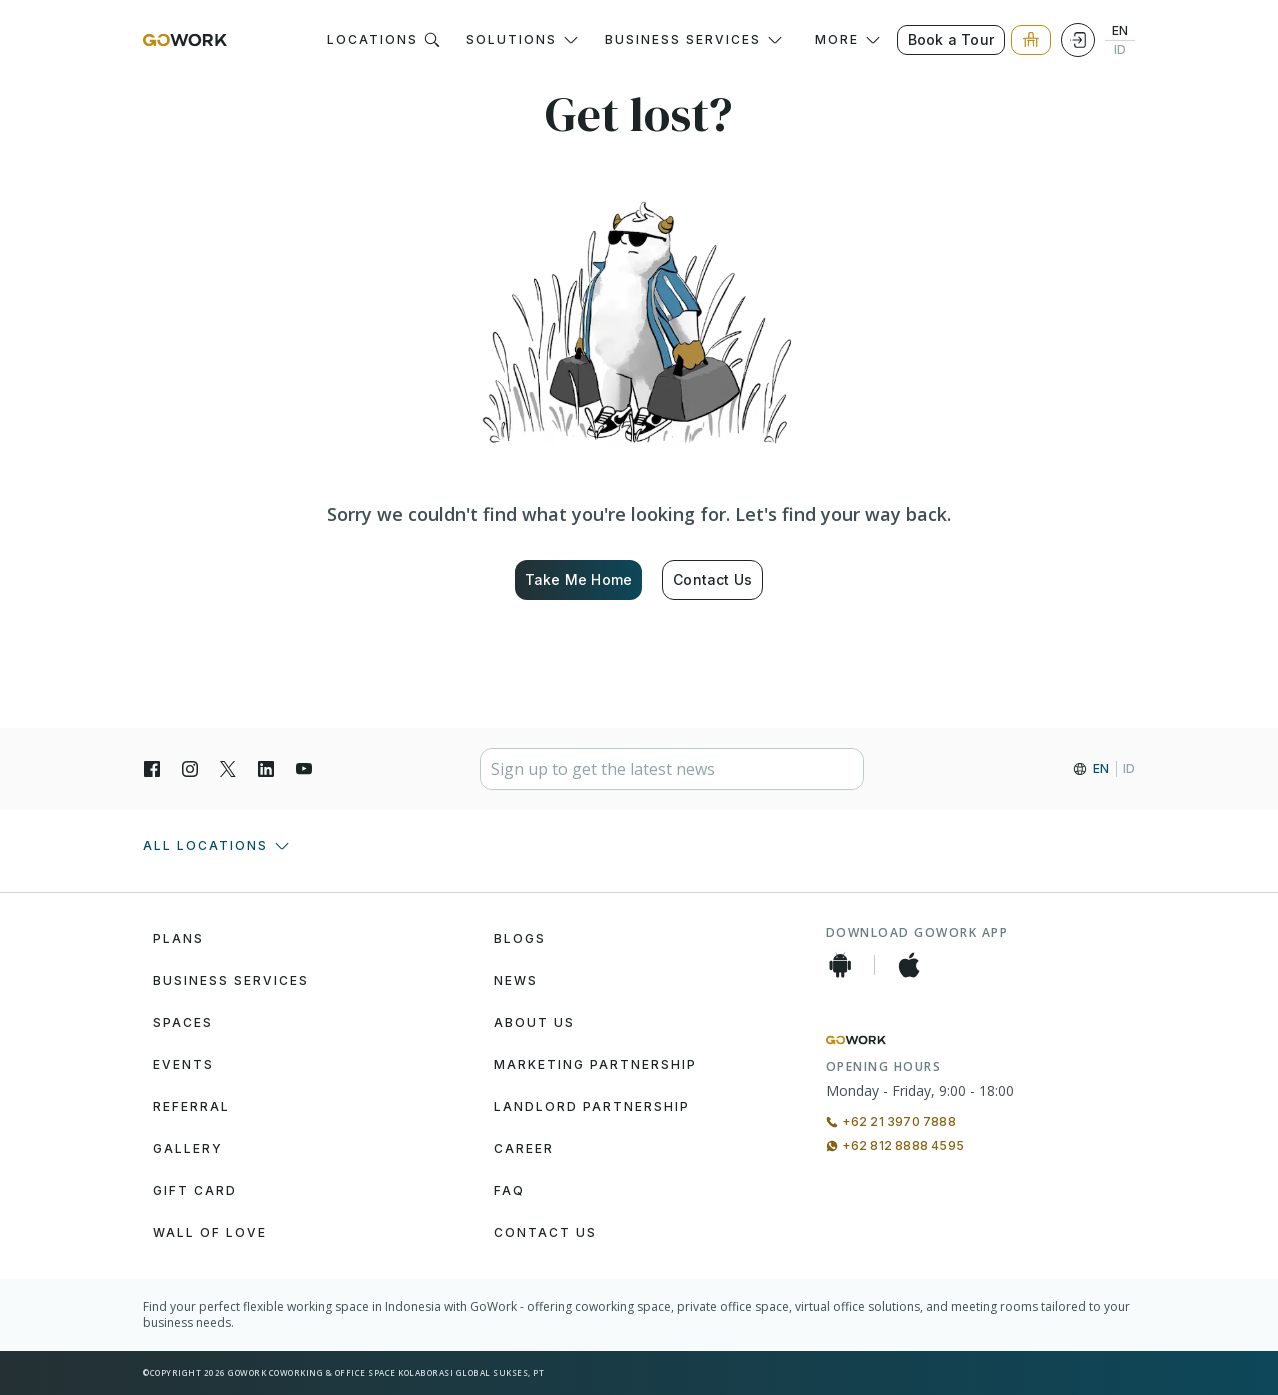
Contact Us (712, 579)
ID (1120, 50)
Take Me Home (578, 579)
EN (1120, 31)
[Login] (1078, 40)
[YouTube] (304, 769)
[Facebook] (152, 769)
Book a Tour (951, 39)
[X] (228, 769)
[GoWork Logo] (185, 40)
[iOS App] (909, 965)
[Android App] (840, 965)
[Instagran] (190, 769)
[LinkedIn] (266, 769)
